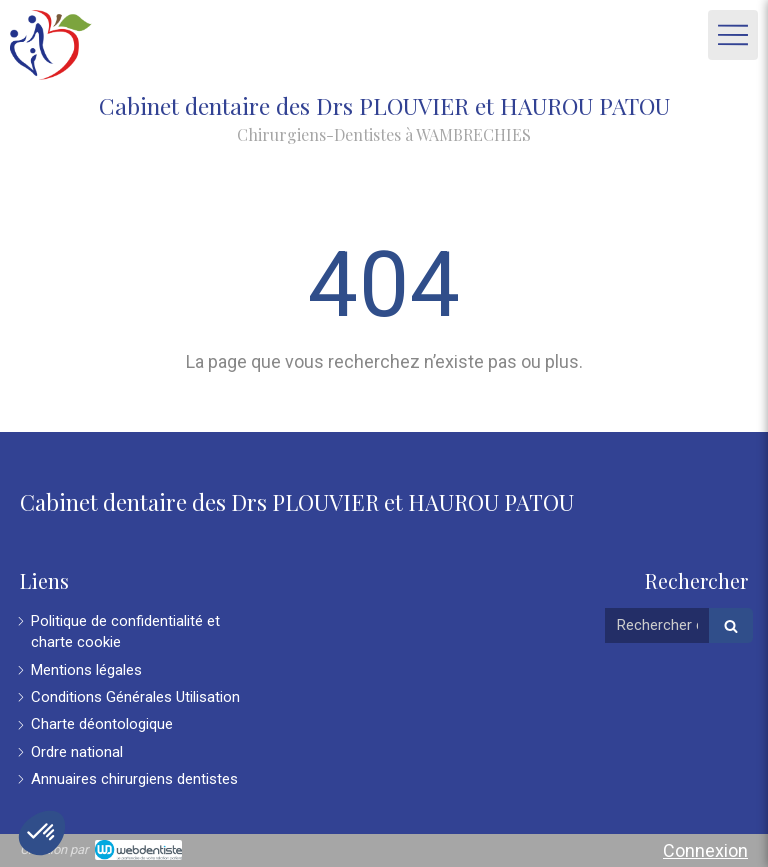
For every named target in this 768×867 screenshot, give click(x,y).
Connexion (705, 850)
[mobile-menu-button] (733, 35)
